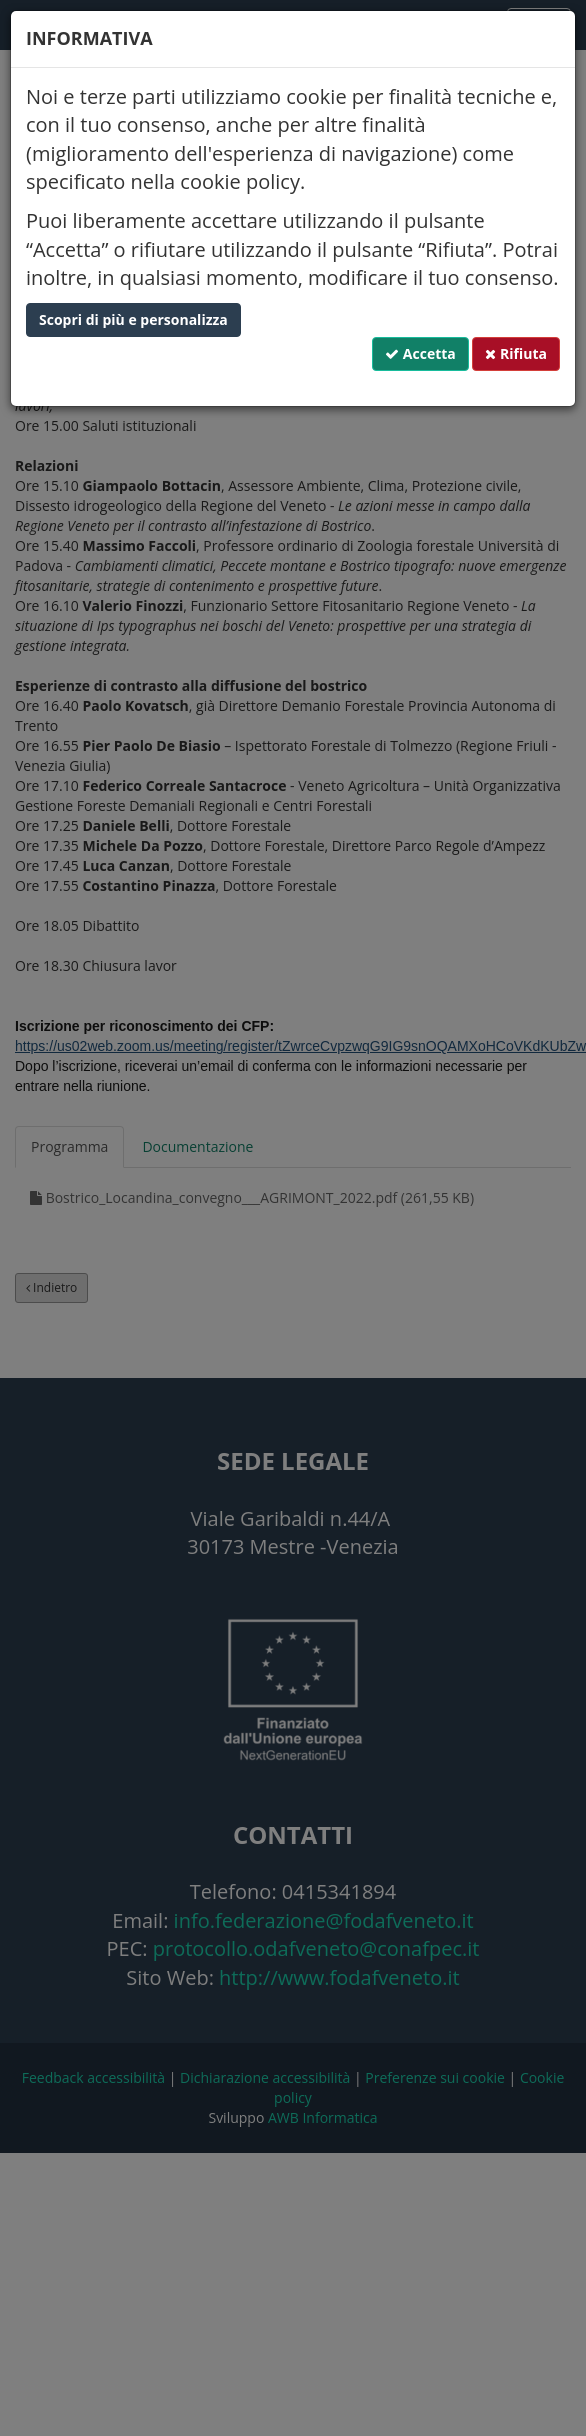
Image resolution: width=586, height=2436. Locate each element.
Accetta (420, 353)
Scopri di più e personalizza (133, 319)
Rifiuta (516, 353)
